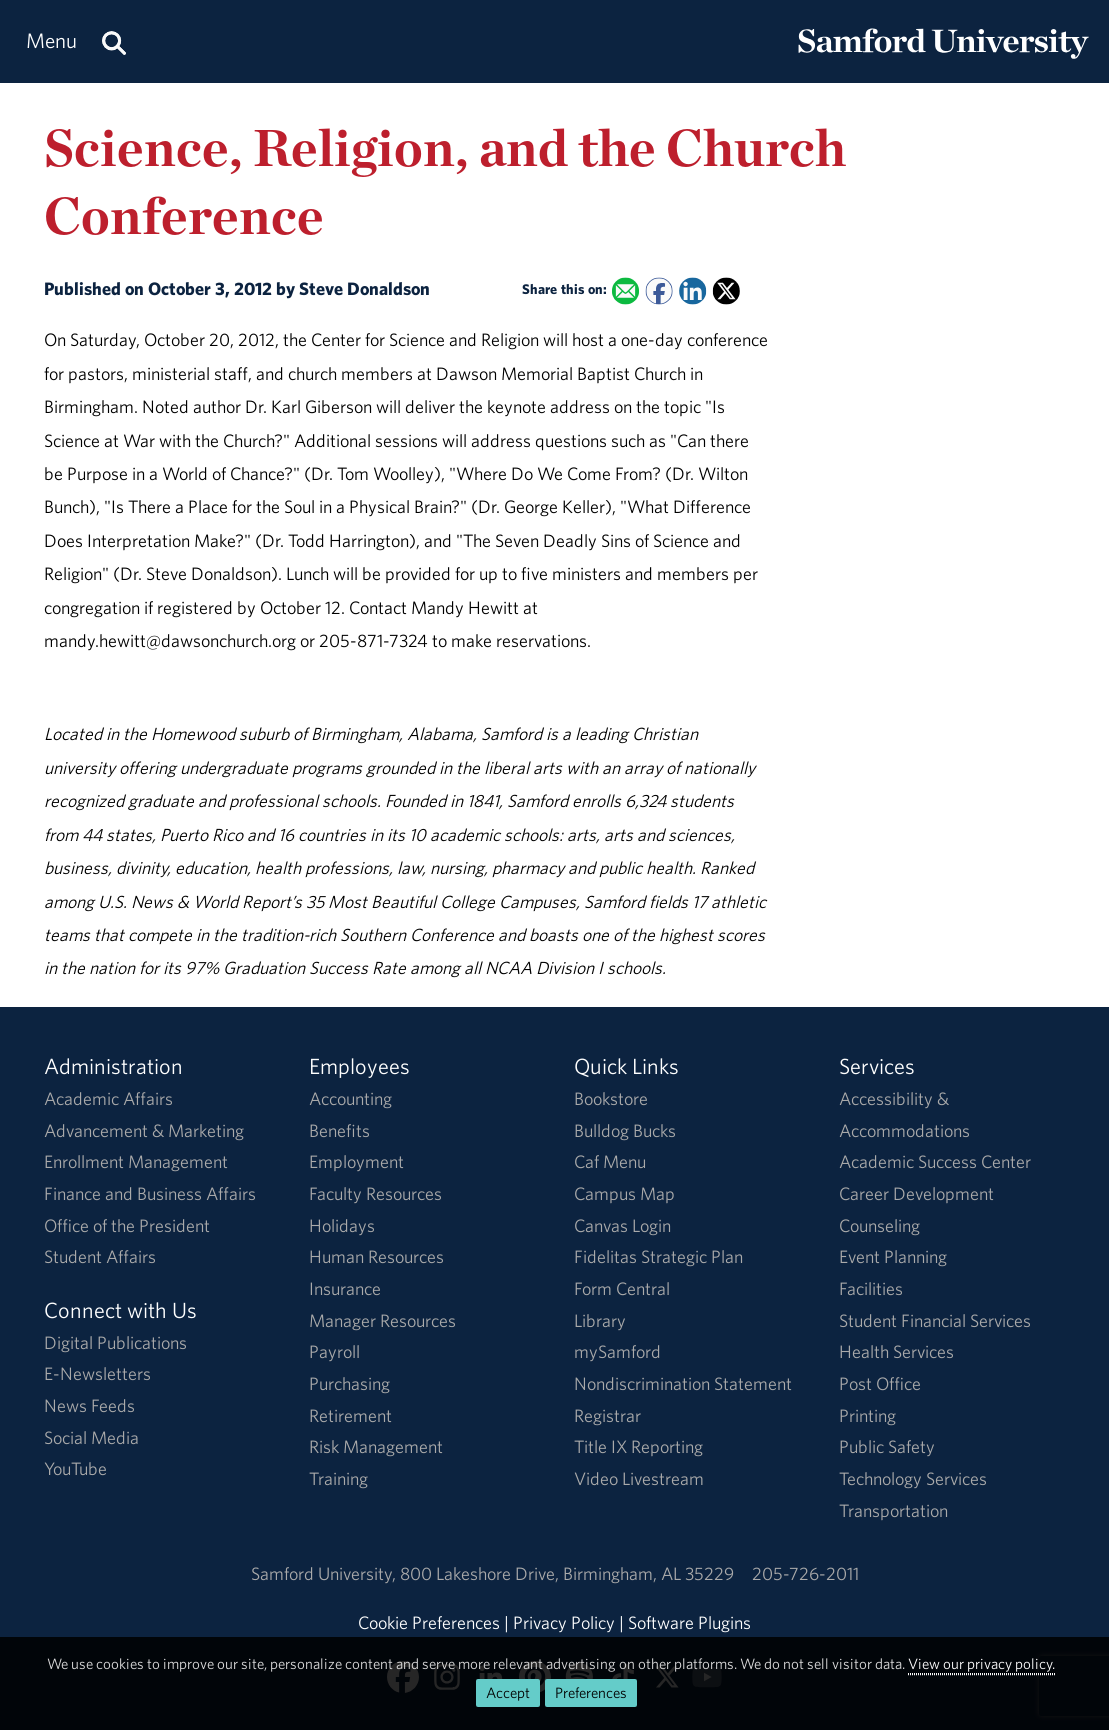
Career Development (916, 1193)
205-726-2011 (805, 1573)
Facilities (871, 1288)
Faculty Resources (375, 1193)
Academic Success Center (935, 1161)
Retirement (350, 1415)
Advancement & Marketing (144, 1130)
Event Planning (893, 1256)
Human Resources (376, 1256)
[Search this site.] (114, 41)
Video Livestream (639, 1478)
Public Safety (887, 1446)
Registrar (607, 1415)
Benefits (339, 1130)
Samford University (325, 1573)
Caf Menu (610, 1161)
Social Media (91, 1437)
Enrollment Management (136, 1161)
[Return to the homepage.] (943, 60)
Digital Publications (115, 1342)
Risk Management (376, 1446)
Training (338, 1478)
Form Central (622, 1288)
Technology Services (913, 1478)
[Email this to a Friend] (625, 291)
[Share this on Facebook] (658, 291)
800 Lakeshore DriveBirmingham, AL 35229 (567, 1573)
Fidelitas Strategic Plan (658, 1256)
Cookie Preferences (429, 1622)
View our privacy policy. (981, 1663)
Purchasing (349, 1383)
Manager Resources (382, 1320)
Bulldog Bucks (625, 1130)
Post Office (880, 1383)
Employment (356, 1161)
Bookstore (611, 1098)
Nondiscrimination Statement (683, 1383)
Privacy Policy (564, 1622)
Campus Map (624, 1193)
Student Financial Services (935, 1320)
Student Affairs (100, 1256)
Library (600, 1320)
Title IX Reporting (638, 1446)
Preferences (591, 1692)
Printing (867, 1415)
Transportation (893, 1510)
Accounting (350, 1098)
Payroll (334, 1351)
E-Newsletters (97, 1373)
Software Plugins (689, 1622)
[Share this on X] (725, 291)
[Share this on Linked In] (692, 291)
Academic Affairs (108, 1098)
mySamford (617, 1351)
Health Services (896, 1351)
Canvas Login (622, 1225)
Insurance (345, 1288)
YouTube (75, 1468)
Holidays (342, 1225)
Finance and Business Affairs (150, 1193)
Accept (508, 1692)
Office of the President (127, 1225)
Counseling (879, 1225)
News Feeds (89, 1405)
